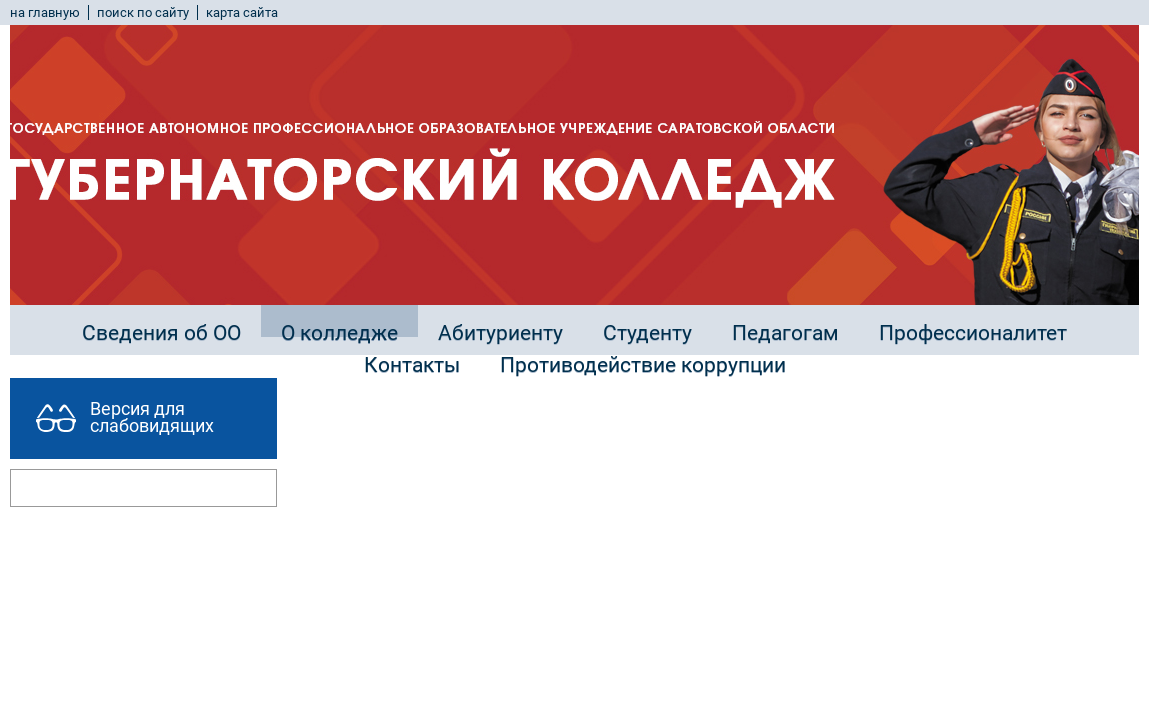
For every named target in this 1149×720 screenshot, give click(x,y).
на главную (45, 12)
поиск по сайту (143, 12)
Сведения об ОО (161, 333)
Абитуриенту (500, 333)
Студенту (647, 333)
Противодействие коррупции (643, 365)
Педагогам (785, 333)
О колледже (339, 333)
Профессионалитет (973, 333)
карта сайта (242, 12)
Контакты (412, 365)
